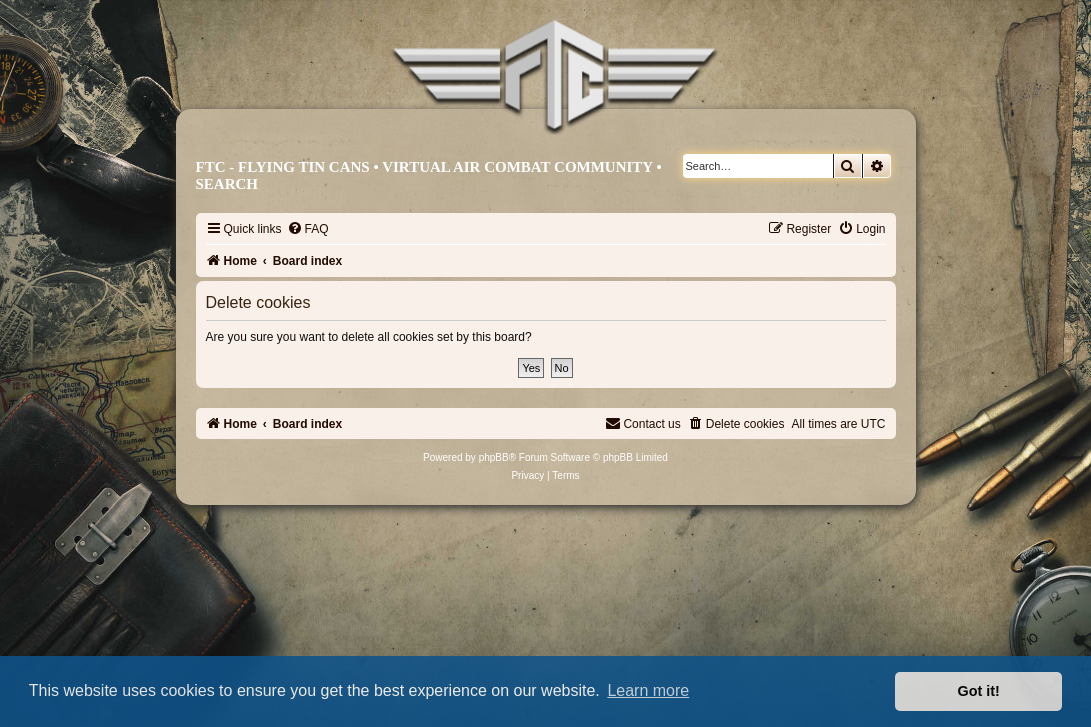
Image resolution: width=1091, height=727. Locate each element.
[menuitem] (308, 229)
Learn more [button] (648, 690)
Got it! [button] (979, 691)
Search (227, 184)
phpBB (494, 457)
